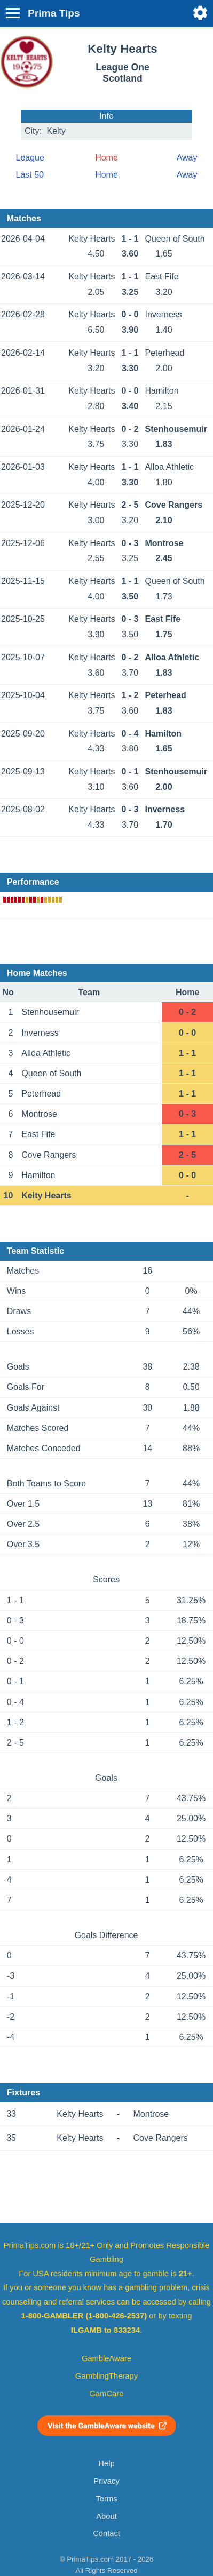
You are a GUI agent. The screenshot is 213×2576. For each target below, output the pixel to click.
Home (106, 174)
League (30, 157)
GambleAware (106, 2358)
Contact (106, 2533)
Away (187, 157)
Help (106, 2463)
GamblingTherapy (106, 2376)
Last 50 (30, 174)
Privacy (106, 2481)
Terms (106, 2498)
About (106, 2516)
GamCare (107, 2393)
